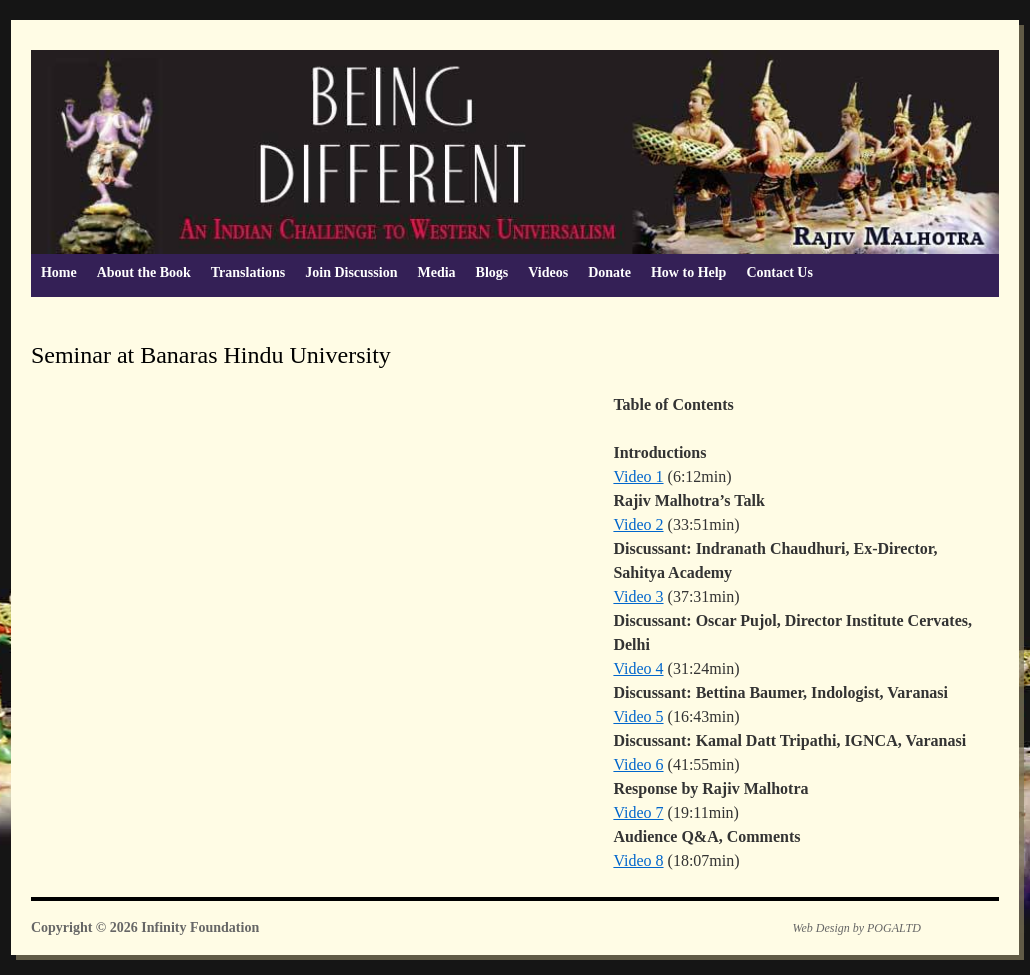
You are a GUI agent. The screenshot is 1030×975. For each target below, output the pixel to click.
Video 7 (638, 812)
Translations (248, 272)
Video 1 (638, 476)
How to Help (688, 272)
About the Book (144, 272)
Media (436, 272)
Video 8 (638, 860)
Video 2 (638, 524)
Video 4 (638, 668)
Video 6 (638, 764)
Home (59, 272)
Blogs (492, 272)
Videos (548, 272)
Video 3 (638, 596)
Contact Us (779, 272)
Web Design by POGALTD (857, 928)
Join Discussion (351, 272)
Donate (609, 272)
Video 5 (638, 716)
